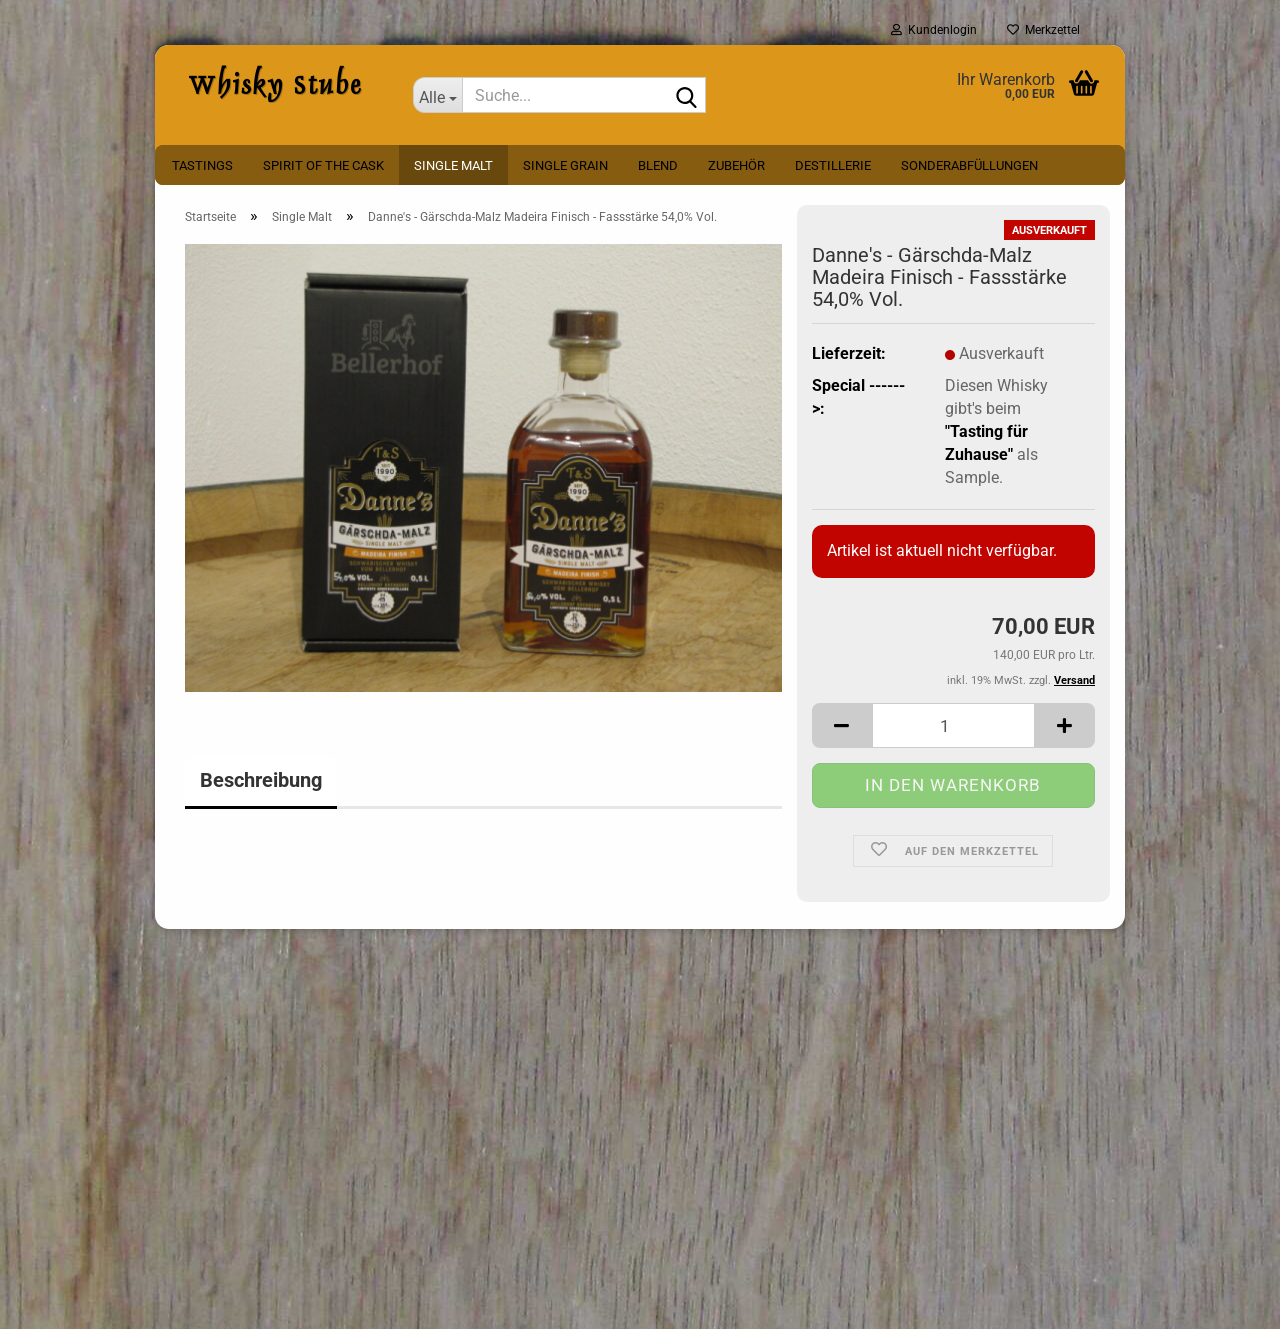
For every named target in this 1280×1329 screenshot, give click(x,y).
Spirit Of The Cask (323, 165)
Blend (658, 165)
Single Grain (565, 165)
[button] (842, 725)
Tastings (202, 165)
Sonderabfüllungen (969, 165)
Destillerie (833, 165)
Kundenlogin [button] (934, 30)
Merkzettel (1043, 30)
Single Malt (453, 165)
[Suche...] (438, 95)
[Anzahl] (953, 725)
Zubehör (736, 165)
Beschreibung (261, 780)
